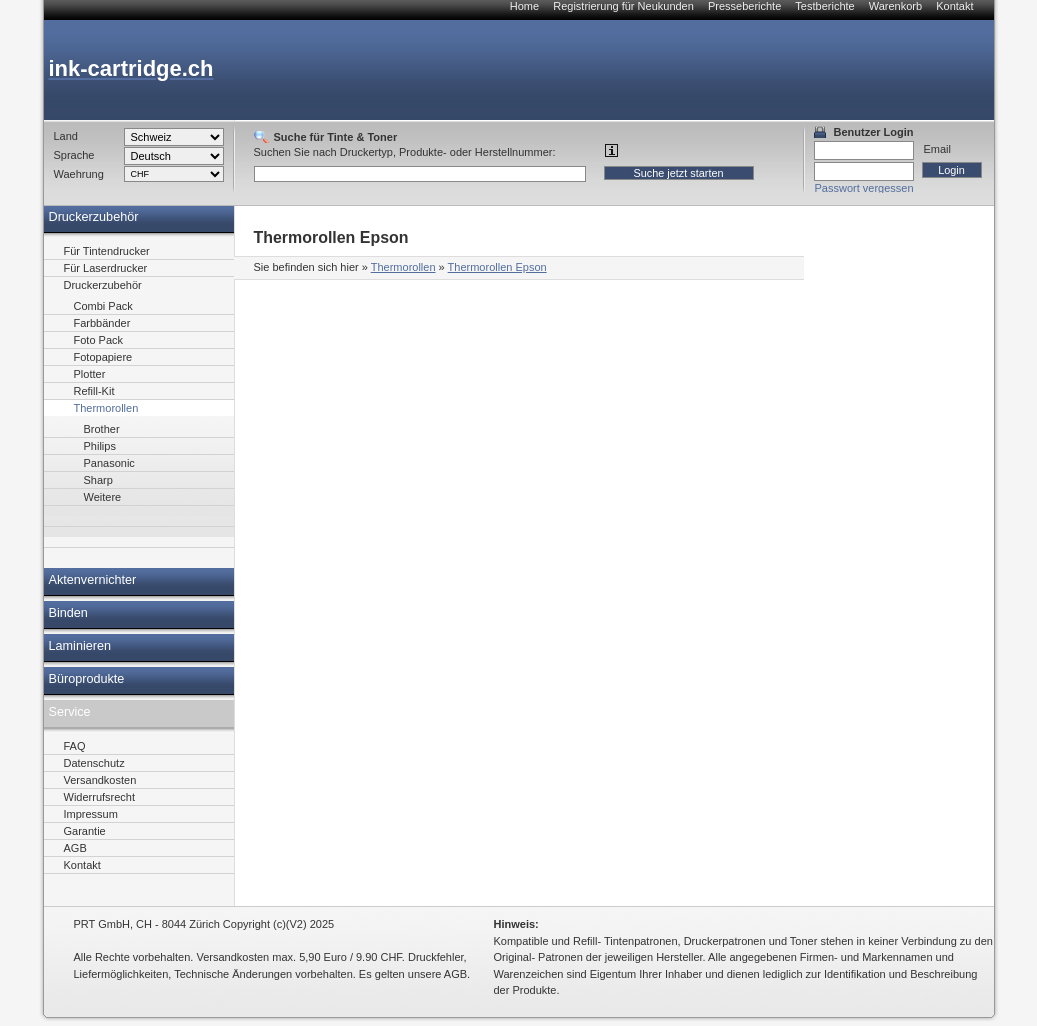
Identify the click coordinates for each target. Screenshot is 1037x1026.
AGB (75, 848)
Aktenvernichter (93, 580)
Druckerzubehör (94, 217)
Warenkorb (895, 6)
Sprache (74, 155)
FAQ (75, 746)
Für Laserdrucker (106, 268)
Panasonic (109, 463)
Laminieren (80, 646)
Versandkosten (100, 780)
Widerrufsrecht (100, 797)
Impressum (91, 814)
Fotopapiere (103, 357)
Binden (68, 613)
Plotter (90, 374)
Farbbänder (102, 323)
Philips (100, 446)
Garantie (85, 831)
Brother (102, 429)
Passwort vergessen (864, 188)
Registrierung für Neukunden (623, 6)
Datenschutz (94, 763)
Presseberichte (744, 6)
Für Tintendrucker (107, 251)
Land (66, 136)
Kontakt (954, 6)
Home (524, 6)
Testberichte (824, 6)
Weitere (103, 497)
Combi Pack (103, 306)
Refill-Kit (94, 391)
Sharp (98, 480)
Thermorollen (403, 267)
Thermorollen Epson (497, 267)
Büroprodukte (87, 679)
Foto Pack (99, 340)
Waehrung (79, 174)
